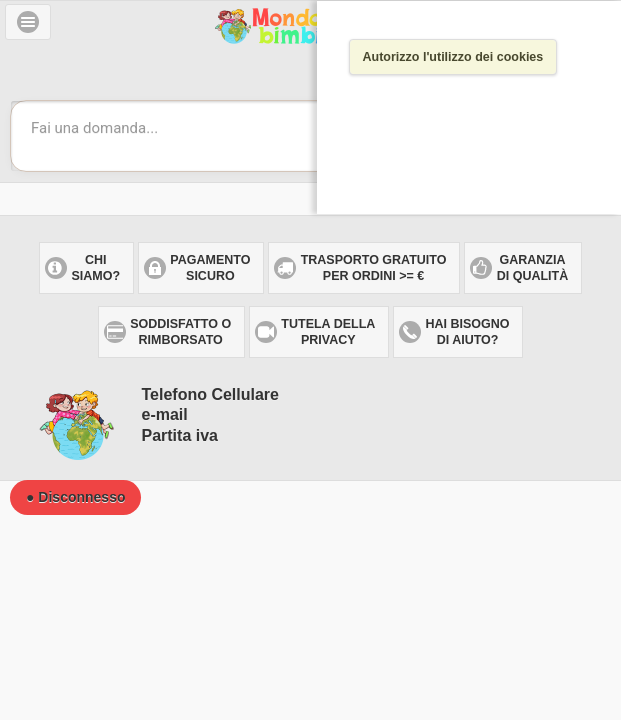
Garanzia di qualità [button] (533, 268)
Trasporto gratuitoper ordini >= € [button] (374, 268)
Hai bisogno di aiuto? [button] (468, 332)
